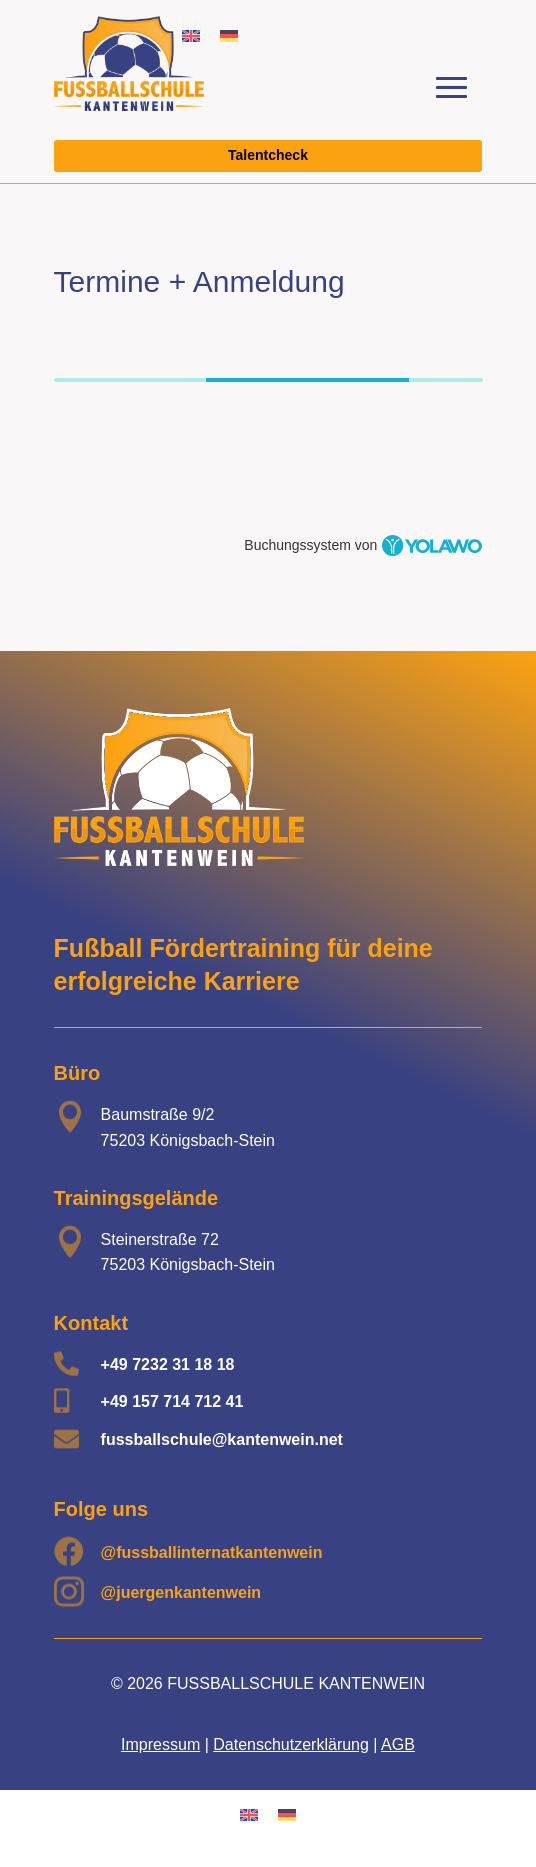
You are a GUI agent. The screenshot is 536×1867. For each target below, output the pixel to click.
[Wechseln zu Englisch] (249, 1813)
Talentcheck (268, 155)
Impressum (160, 1744)
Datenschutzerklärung (291, 1744)
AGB (398, 1744)
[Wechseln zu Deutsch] (229, 35)
